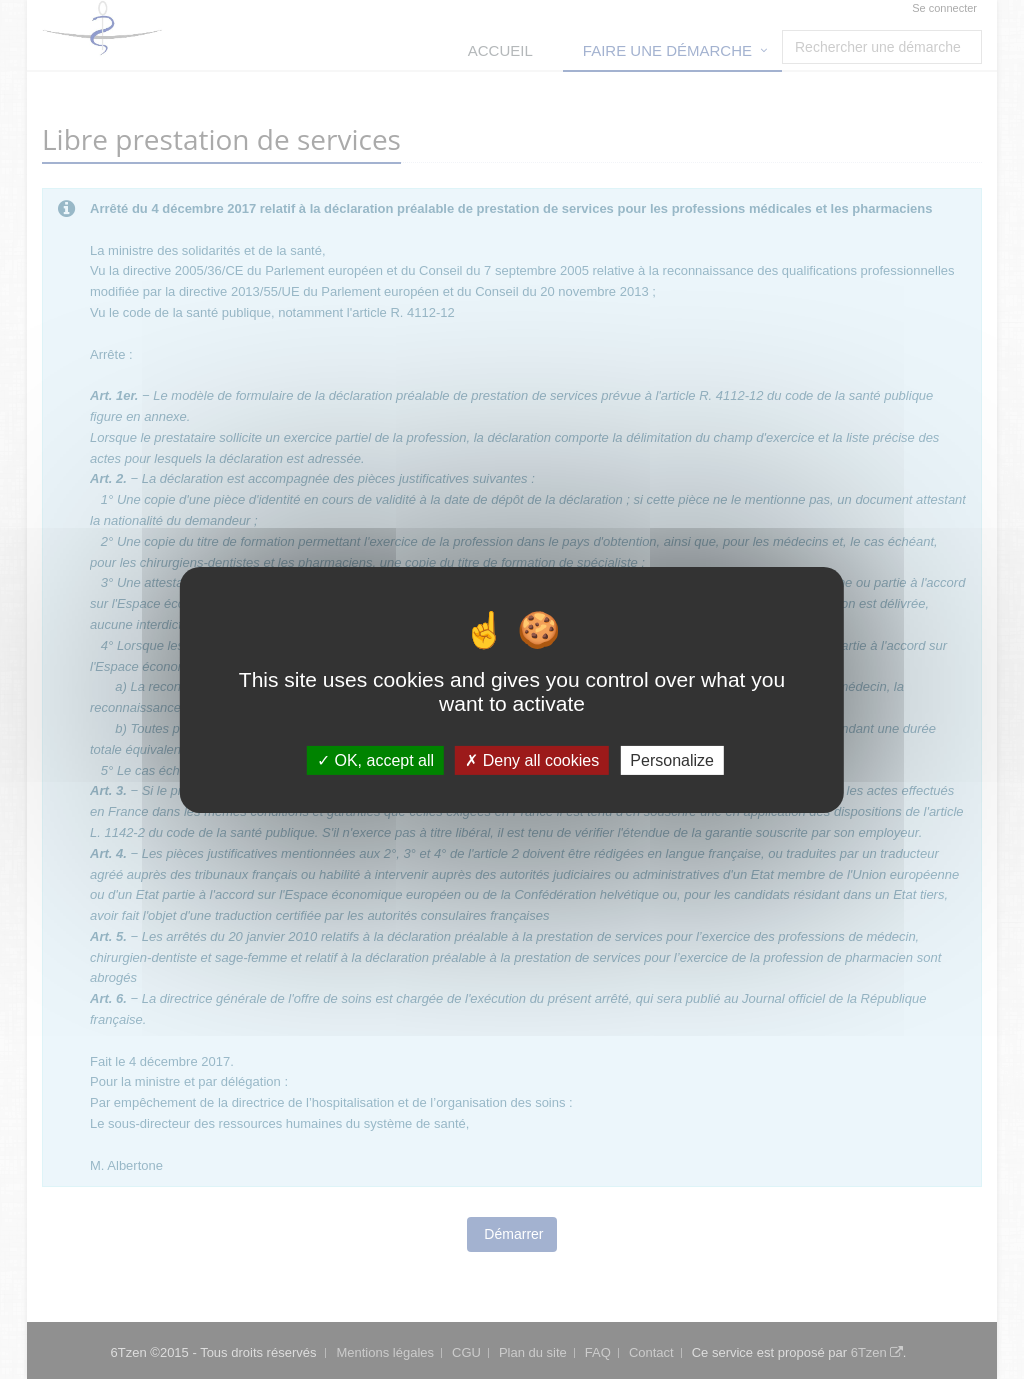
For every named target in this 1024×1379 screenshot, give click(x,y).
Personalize (672, 759)
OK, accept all (375, 759)
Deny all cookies (532, 759)
